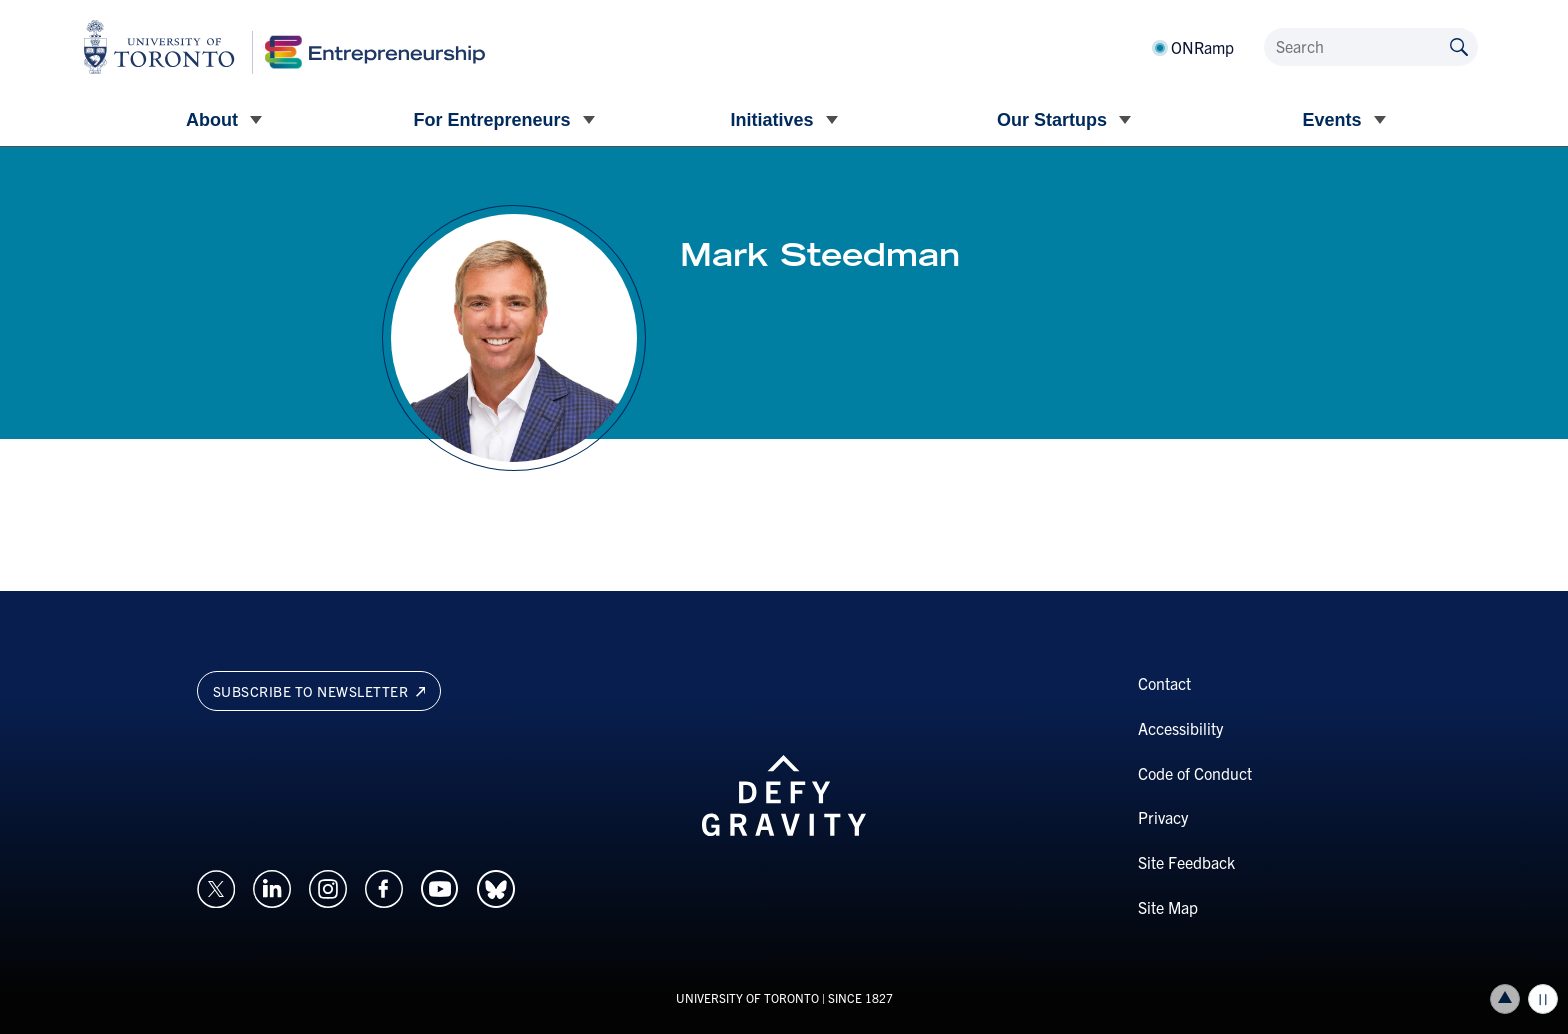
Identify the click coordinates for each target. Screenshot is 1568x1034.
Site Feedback (1186, 862)
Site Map (1168, 907)
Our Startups (1052, 120)
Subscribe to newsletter (319, 691)
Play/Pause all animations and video (1543, 999)
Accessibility (1180, 728)
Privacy (1163, 817)
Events (1331, 120)
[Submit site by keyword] (1459, 45)
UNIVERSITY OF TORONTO (747, 997)
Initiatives (771, 120)
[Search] (1371, 47)
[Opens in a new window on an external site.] (216, 886)
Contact (1164, 683)
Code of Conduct (1195, 773)
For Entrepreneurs (491, 120)
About (212, 120)
